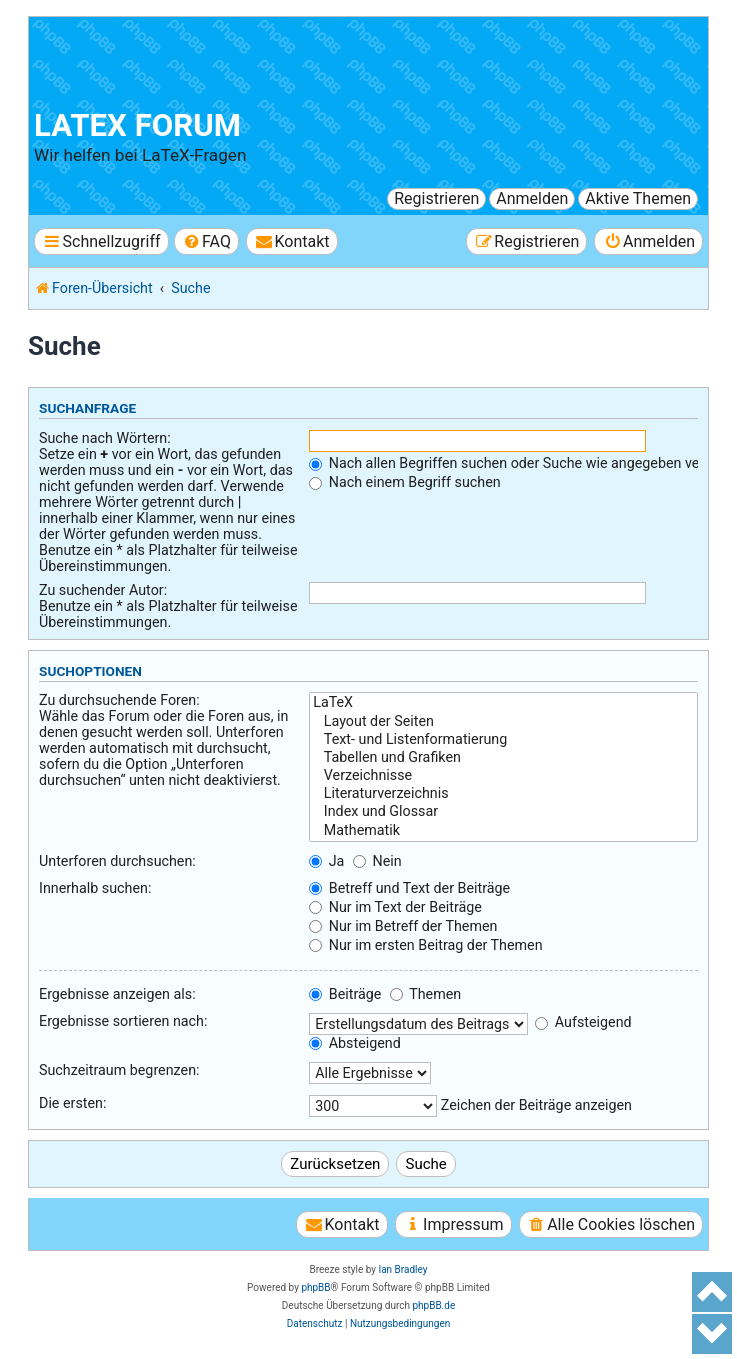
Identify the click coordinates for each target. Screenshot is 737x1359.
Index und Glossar (503, 812)
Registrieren (436, 198)
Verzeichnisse (503, 776)
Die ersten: (72, 1103)
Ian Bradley (402, 1269)
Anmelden (532, 198)
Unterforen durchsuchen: (117, 861)
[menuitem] (206, 241)
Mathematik (503, 831)
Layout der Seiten (503, 722)
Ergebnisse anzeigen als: (117, 994)
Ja (326, 861)
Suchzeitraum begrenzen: (119, 1070)
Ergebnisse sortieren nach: (123, 1021)
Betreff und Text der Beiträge (409, 888)
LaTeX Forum (137, 125)
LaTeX (503, 703)
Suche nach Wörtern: (105, 438)
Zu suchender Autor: (103, 590)
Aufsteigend (583, 1022)
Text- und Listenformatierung (503, 740)
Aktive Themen (638, 198)
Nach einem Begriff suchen (404, 482)
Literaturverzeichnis (503, 794)
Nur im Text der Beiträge (395, 907)
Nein (377, 861)
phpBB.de (433, 1305)
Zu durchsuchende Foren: (119, 700)
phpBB (315, 1287)
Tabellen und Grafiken (503, 758)
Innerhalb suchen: (95, 888)
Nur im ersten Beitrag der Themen (425, 945)
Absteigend (355, 1043)
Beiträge (345, 994)
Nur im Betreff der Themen (403, 926)
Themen (425, 994)
